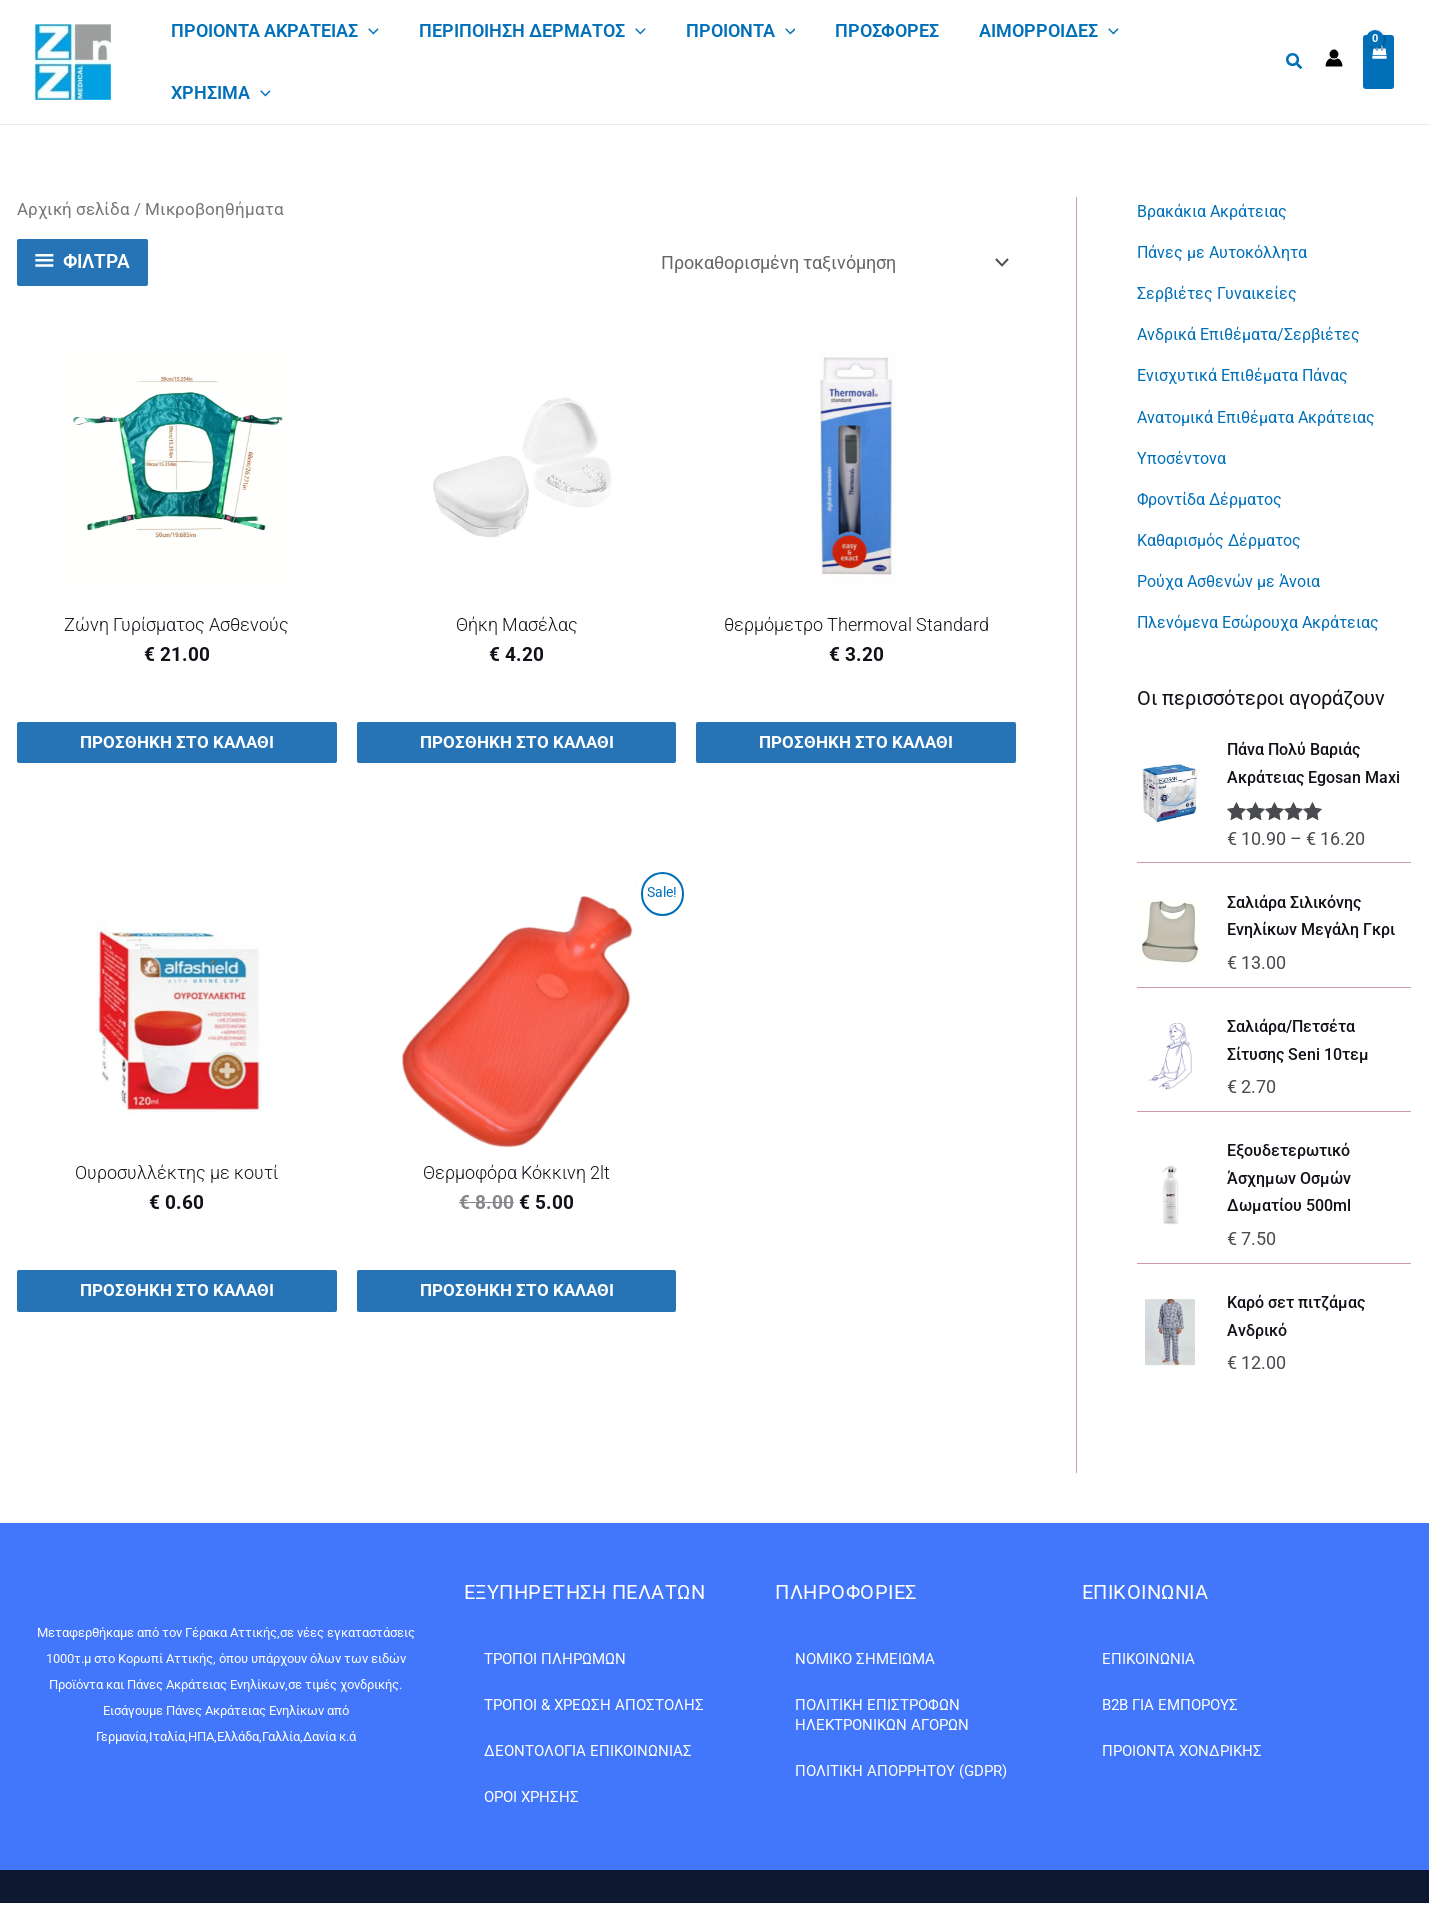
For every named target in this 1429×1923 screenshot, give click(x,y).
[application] (368, 31)
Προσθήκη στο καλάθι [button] (176, 743)
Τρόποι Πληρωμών (555, 1659)
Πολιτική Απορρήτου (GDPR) (901, 1771)
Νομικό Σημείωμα (865, 1659)
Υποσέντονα (1186, 453)
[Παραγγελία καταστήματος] (834, 262)
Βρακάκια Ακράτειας (1221, 210)
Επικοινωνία (1148, 1659)
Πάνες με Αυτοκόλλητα (1232, 251)
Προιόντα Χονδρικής (1182, 1751)
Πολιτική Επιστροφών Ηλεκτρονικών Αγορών (882, 1715)
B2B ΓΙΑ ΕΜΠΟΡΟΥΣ (1170, 1705)
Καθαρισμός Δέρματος (1228, 534)
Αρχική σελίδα (73, 209)
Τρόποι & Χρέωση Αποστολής (594, 1705)
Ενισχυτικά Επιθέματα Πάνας (1255, 372)
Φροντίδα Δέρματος (1218, 494)
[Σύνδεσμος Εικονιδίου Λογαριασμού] (1334, 58)
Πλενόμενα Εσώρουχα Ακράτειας (1272, 615)
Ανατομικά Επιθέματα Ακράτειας (1270, 413)
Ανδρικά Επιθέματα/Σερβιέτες (1262, 332)
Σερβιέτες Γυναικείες (1226, 291)
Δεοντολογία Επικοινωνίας (588, 1751)
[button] (1295, 61)
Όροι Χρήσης (531, 1797)
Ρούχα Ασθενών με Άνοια (1239, 575)
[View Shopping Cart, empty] (1378, 62)
